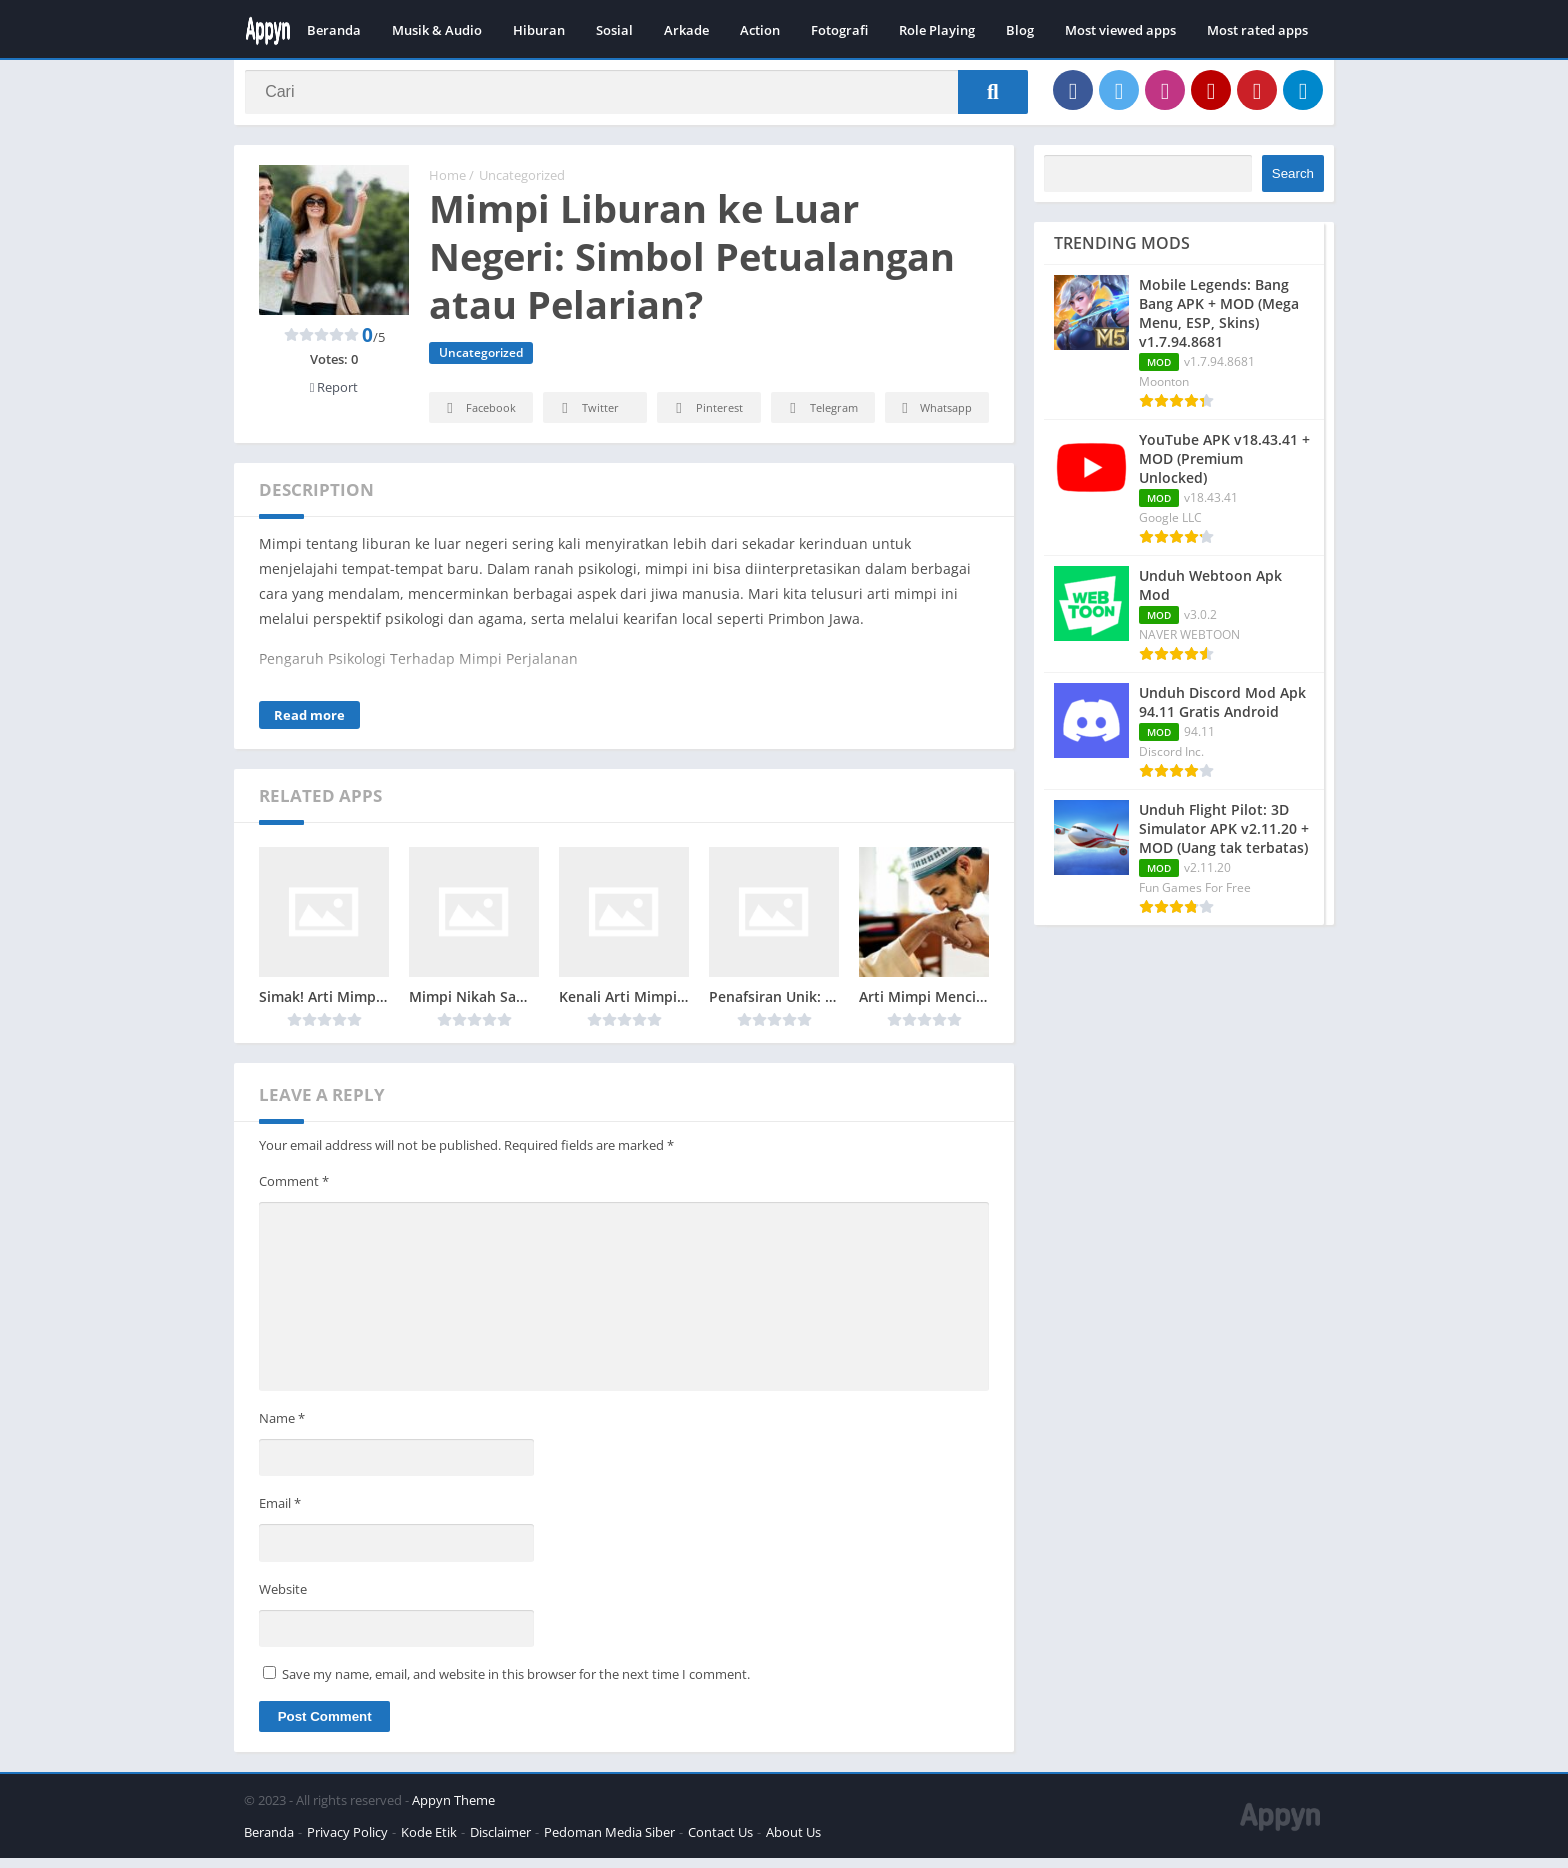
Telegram (820, 418)
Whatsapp (934, 418)
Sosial (614, 30)
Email (280, 1513)
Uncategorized (522, 185)
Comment (294, 1191)
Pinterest (706, 418)
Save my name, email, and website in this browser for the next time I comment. (516, 1684)
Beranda (334, 30)
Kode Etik (429, 1842)
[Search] (636, 97)
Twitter (587, 418)
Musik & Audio (437, 30)
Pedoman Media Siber (609, 1842)
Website (283, 1598)
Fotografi (839, 30)
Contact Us (720, 1842)
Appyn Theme (453, 1810)
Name (282, 1427)
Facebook (478, 418)
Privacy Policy (347, 1842)
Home (447, 185)
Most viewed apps (1120, 30)
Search (1293, 182)
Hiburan (539, 30)
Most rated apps (1257, 30)
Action (760, 30)
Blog (1020, 30)
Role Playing (937, 30)
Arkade (686, 30)
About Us (793, 1842)
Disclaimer (500, 1842)
